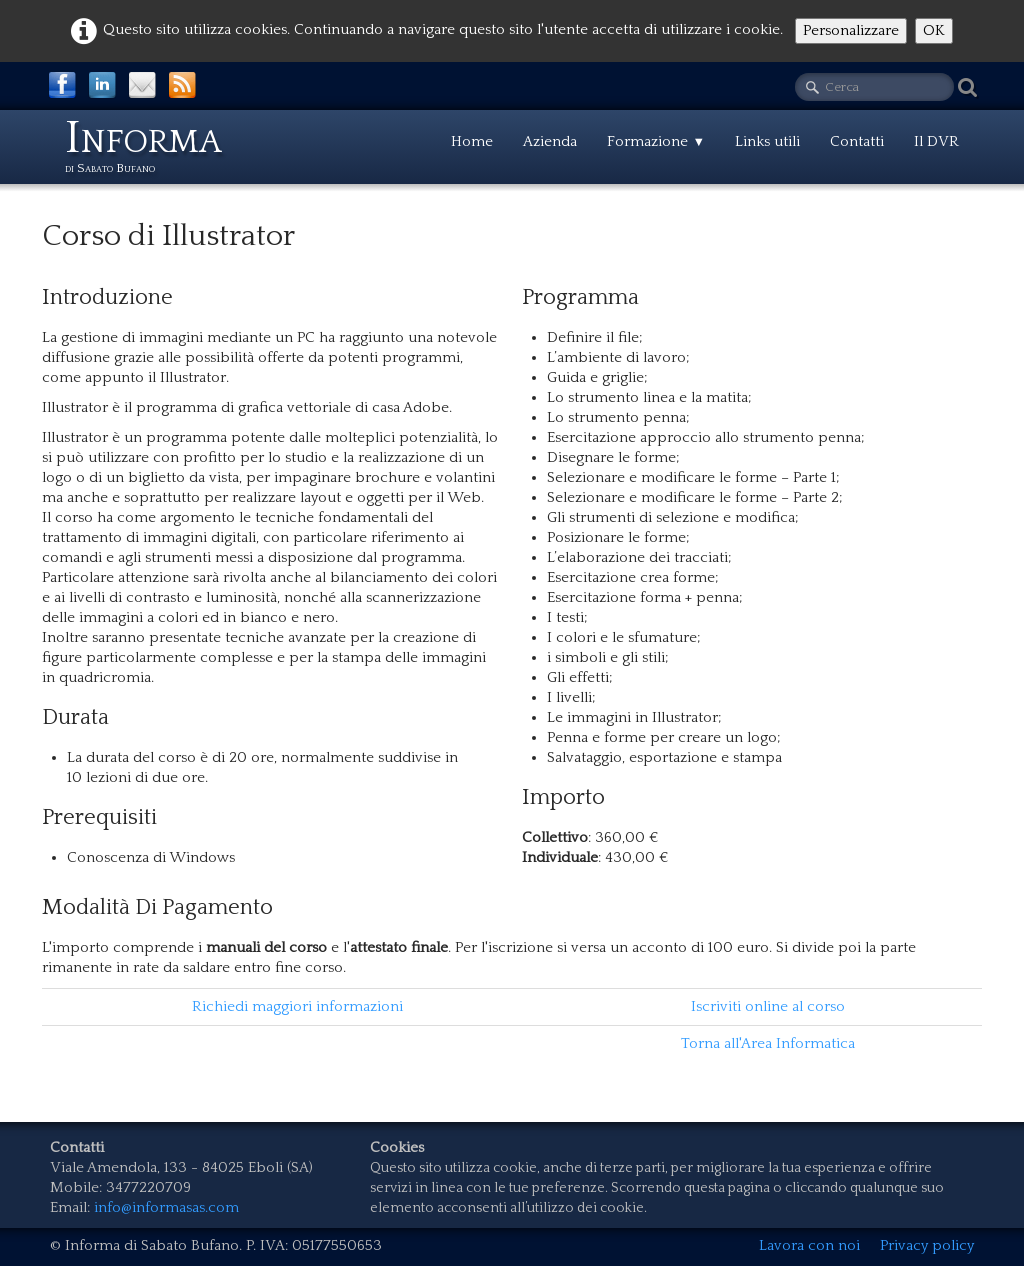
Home (472, 141)
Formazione (656, 141)
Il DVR (936, 141)
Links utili (767, 141)
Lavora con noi (809, 1245)
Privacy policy (927, 1245)
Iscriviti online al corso (768, 1006)
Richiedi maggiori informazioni (297, 1006)
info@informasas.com (166, 1207)
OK (934, 30)
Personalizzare (851, 30)
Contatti (857, 141)
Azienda (550, 141)
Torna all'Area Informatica (768, 1043)
